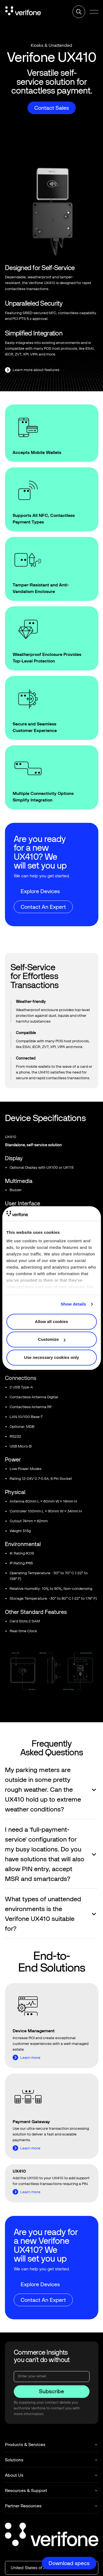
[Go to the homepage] (51, 2535)
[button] (93, 11)
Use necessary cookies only (51, 1357)
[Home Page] (23, 11)
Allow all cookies (51, 1321)
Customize (51, 1339)
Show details (73, 1304)
